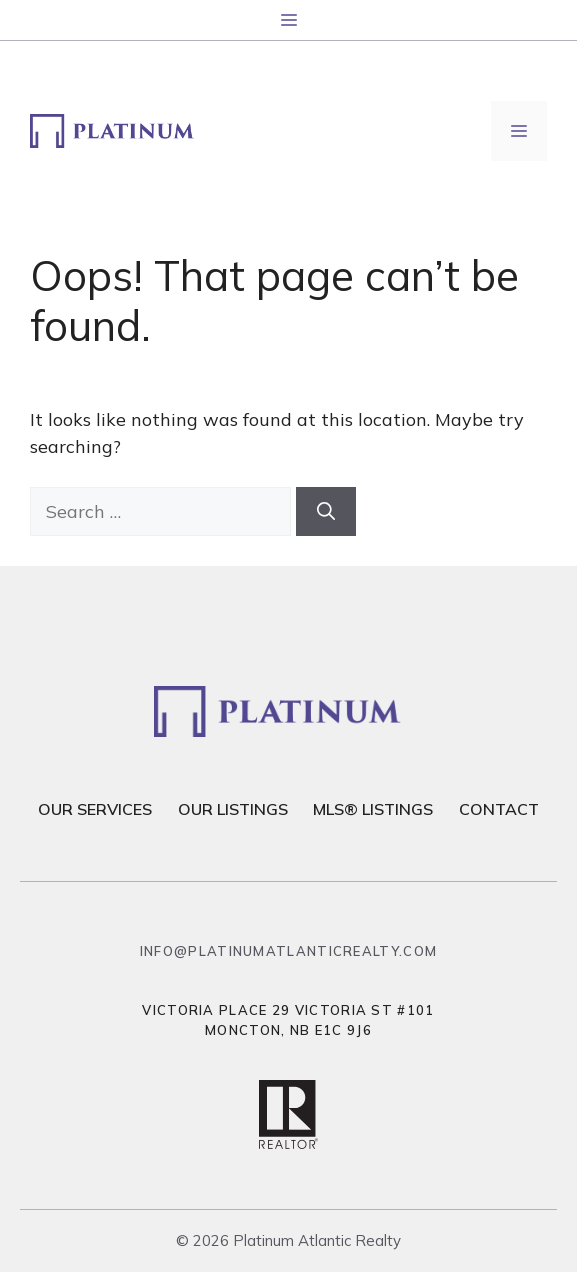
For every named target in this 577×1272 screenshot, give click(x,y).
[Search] (326, 511)
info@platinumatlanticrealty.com (288, 951)
